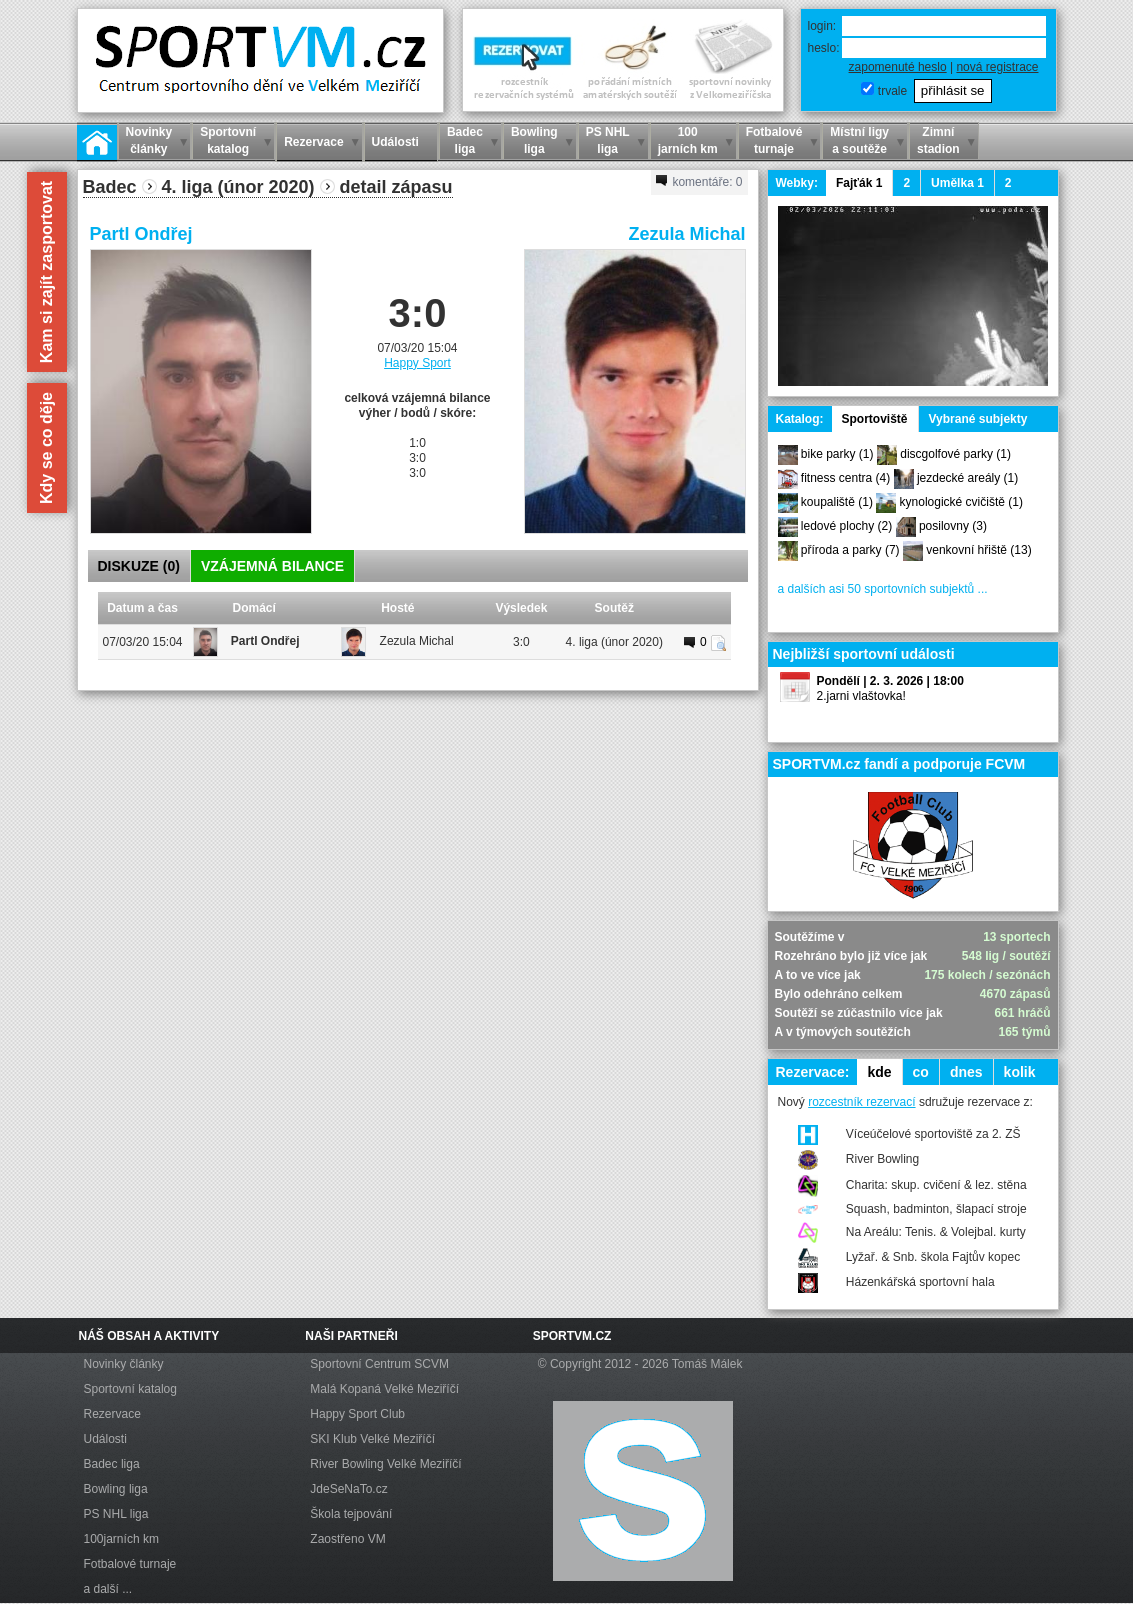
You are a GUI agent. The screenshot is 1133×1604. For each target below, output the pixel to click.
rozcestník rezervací (861, 1102)
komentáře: (699, 182)
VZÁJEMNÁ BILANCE (272, 566)
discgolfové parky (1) (955, 454)
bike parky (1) (837, 454)
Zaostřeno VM (347, 1539)
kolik (1020, 1072)
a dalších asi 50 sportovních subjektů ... (883, 589)
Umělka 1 (957, 183)
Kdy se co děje (46, 448)
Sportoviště (875, 419)
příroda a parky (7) (850, 550)
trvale (892, 91)
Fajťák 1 (859, 183)
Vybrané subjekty (978, 419)
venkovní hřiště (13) (978, 550)
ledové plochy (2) (846, 526)
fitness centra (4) (845, 478)
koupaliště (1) (837, 502)
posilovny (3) (953, 526)
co (921, 1072)
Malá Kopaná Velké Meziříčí (384, 1389)
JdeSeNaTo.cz (348, 1489)
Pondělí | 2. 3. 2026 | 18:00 (890, 681)
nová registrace (997, 67)
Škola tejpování (351, 1514)
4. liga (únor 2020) (614, 642)
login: (822, 26)
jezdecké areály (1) (967, 478)
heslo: (824, 48)
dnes (966, 1072)
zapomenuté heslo (898, 67)
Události (105, 1439)
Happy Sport (417, 363)
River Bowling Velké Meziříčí (385, 1464)
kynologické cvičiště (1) (961, 502)
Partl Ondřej (141, 234)
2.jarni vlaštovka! (861, 696)
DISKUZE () (139, 566)
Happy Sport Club (357, 1414)
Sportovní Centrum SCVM (379, 1364)
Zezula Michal (686, 234)
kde (879, 1072)
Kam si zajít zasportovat (46, 272)
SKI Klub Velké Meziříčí (372, 1439)
